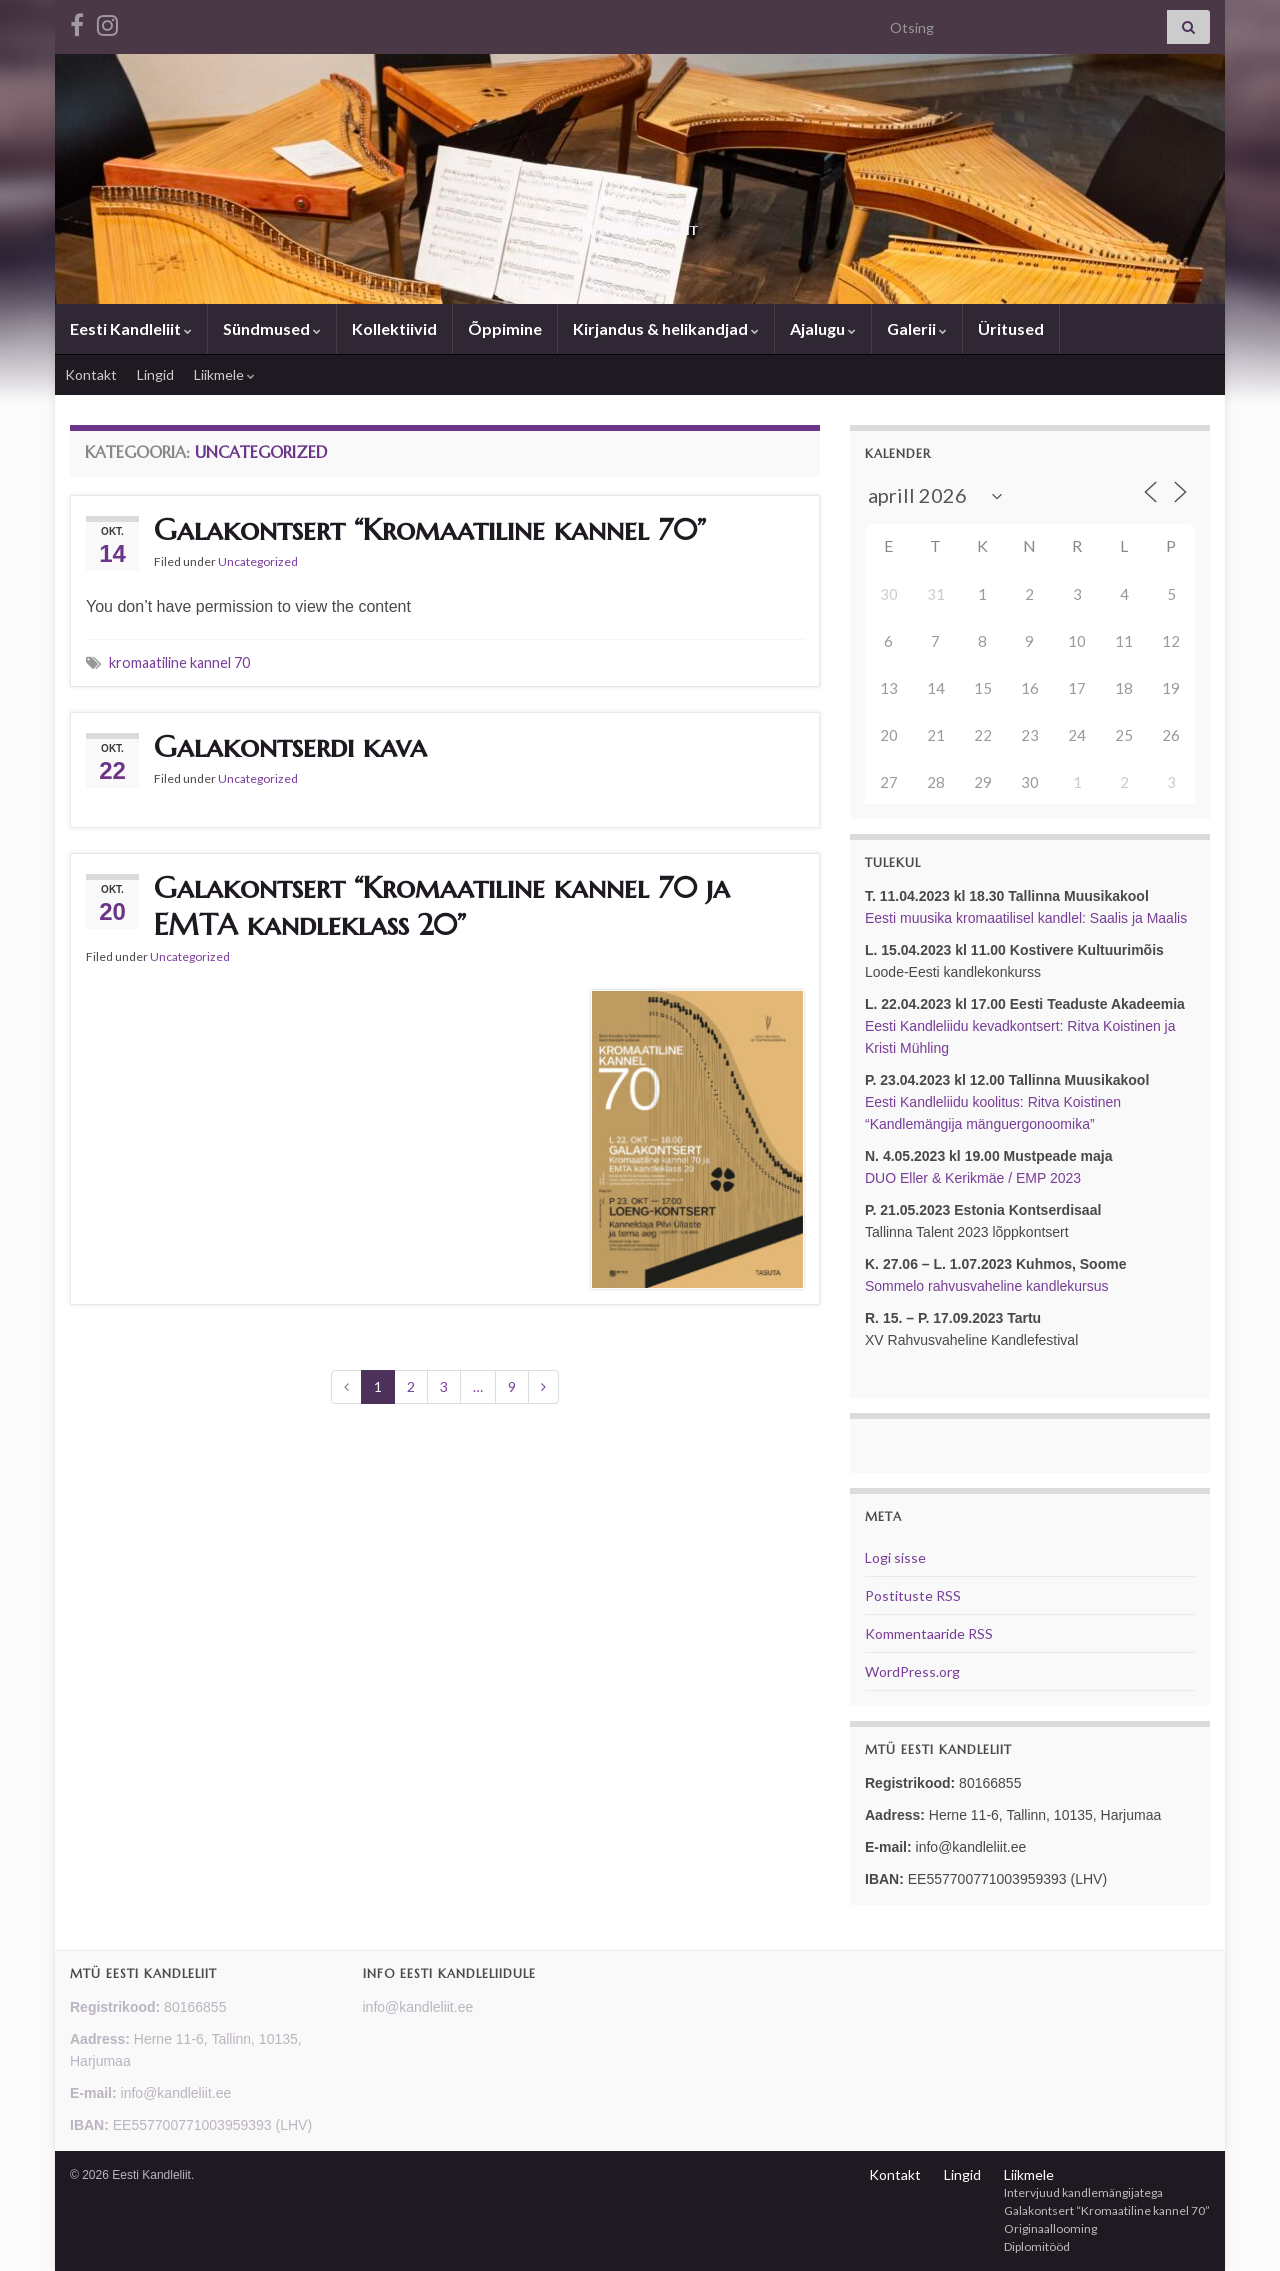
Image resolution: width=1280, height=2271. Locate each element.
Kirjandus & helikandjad (666, 328)
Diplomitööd (1037, 2246)
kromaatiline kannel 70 (179, 662)
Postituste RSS (913, 1595)
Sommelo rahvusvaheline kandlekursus (987, 1286)
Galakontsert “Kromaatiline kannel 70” (430, 529)
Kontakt (91, 374)
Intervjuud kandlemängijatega (1083, 2192)
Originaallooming (1050, 2228)
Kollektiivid (394, 328)
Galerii (917, 328)
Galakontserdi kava (290, 746)
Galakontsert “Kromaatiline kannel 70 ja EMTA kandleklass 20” (442, 906)
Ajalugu (823, 328)
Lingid (155, 374)
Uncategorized (258, 561)
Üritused (1011, 328)
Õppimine (505, 328)
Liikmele (224, 374)
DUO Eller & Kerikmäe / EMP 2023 (973, 1178)
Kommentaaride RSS (929, 1633)
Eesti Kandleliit (640, 224)
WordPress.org (912, 1671)
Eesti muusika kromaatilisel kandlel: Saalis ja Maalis (1026, 918)
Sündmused (272, 328)
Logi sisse (895, 1557)
